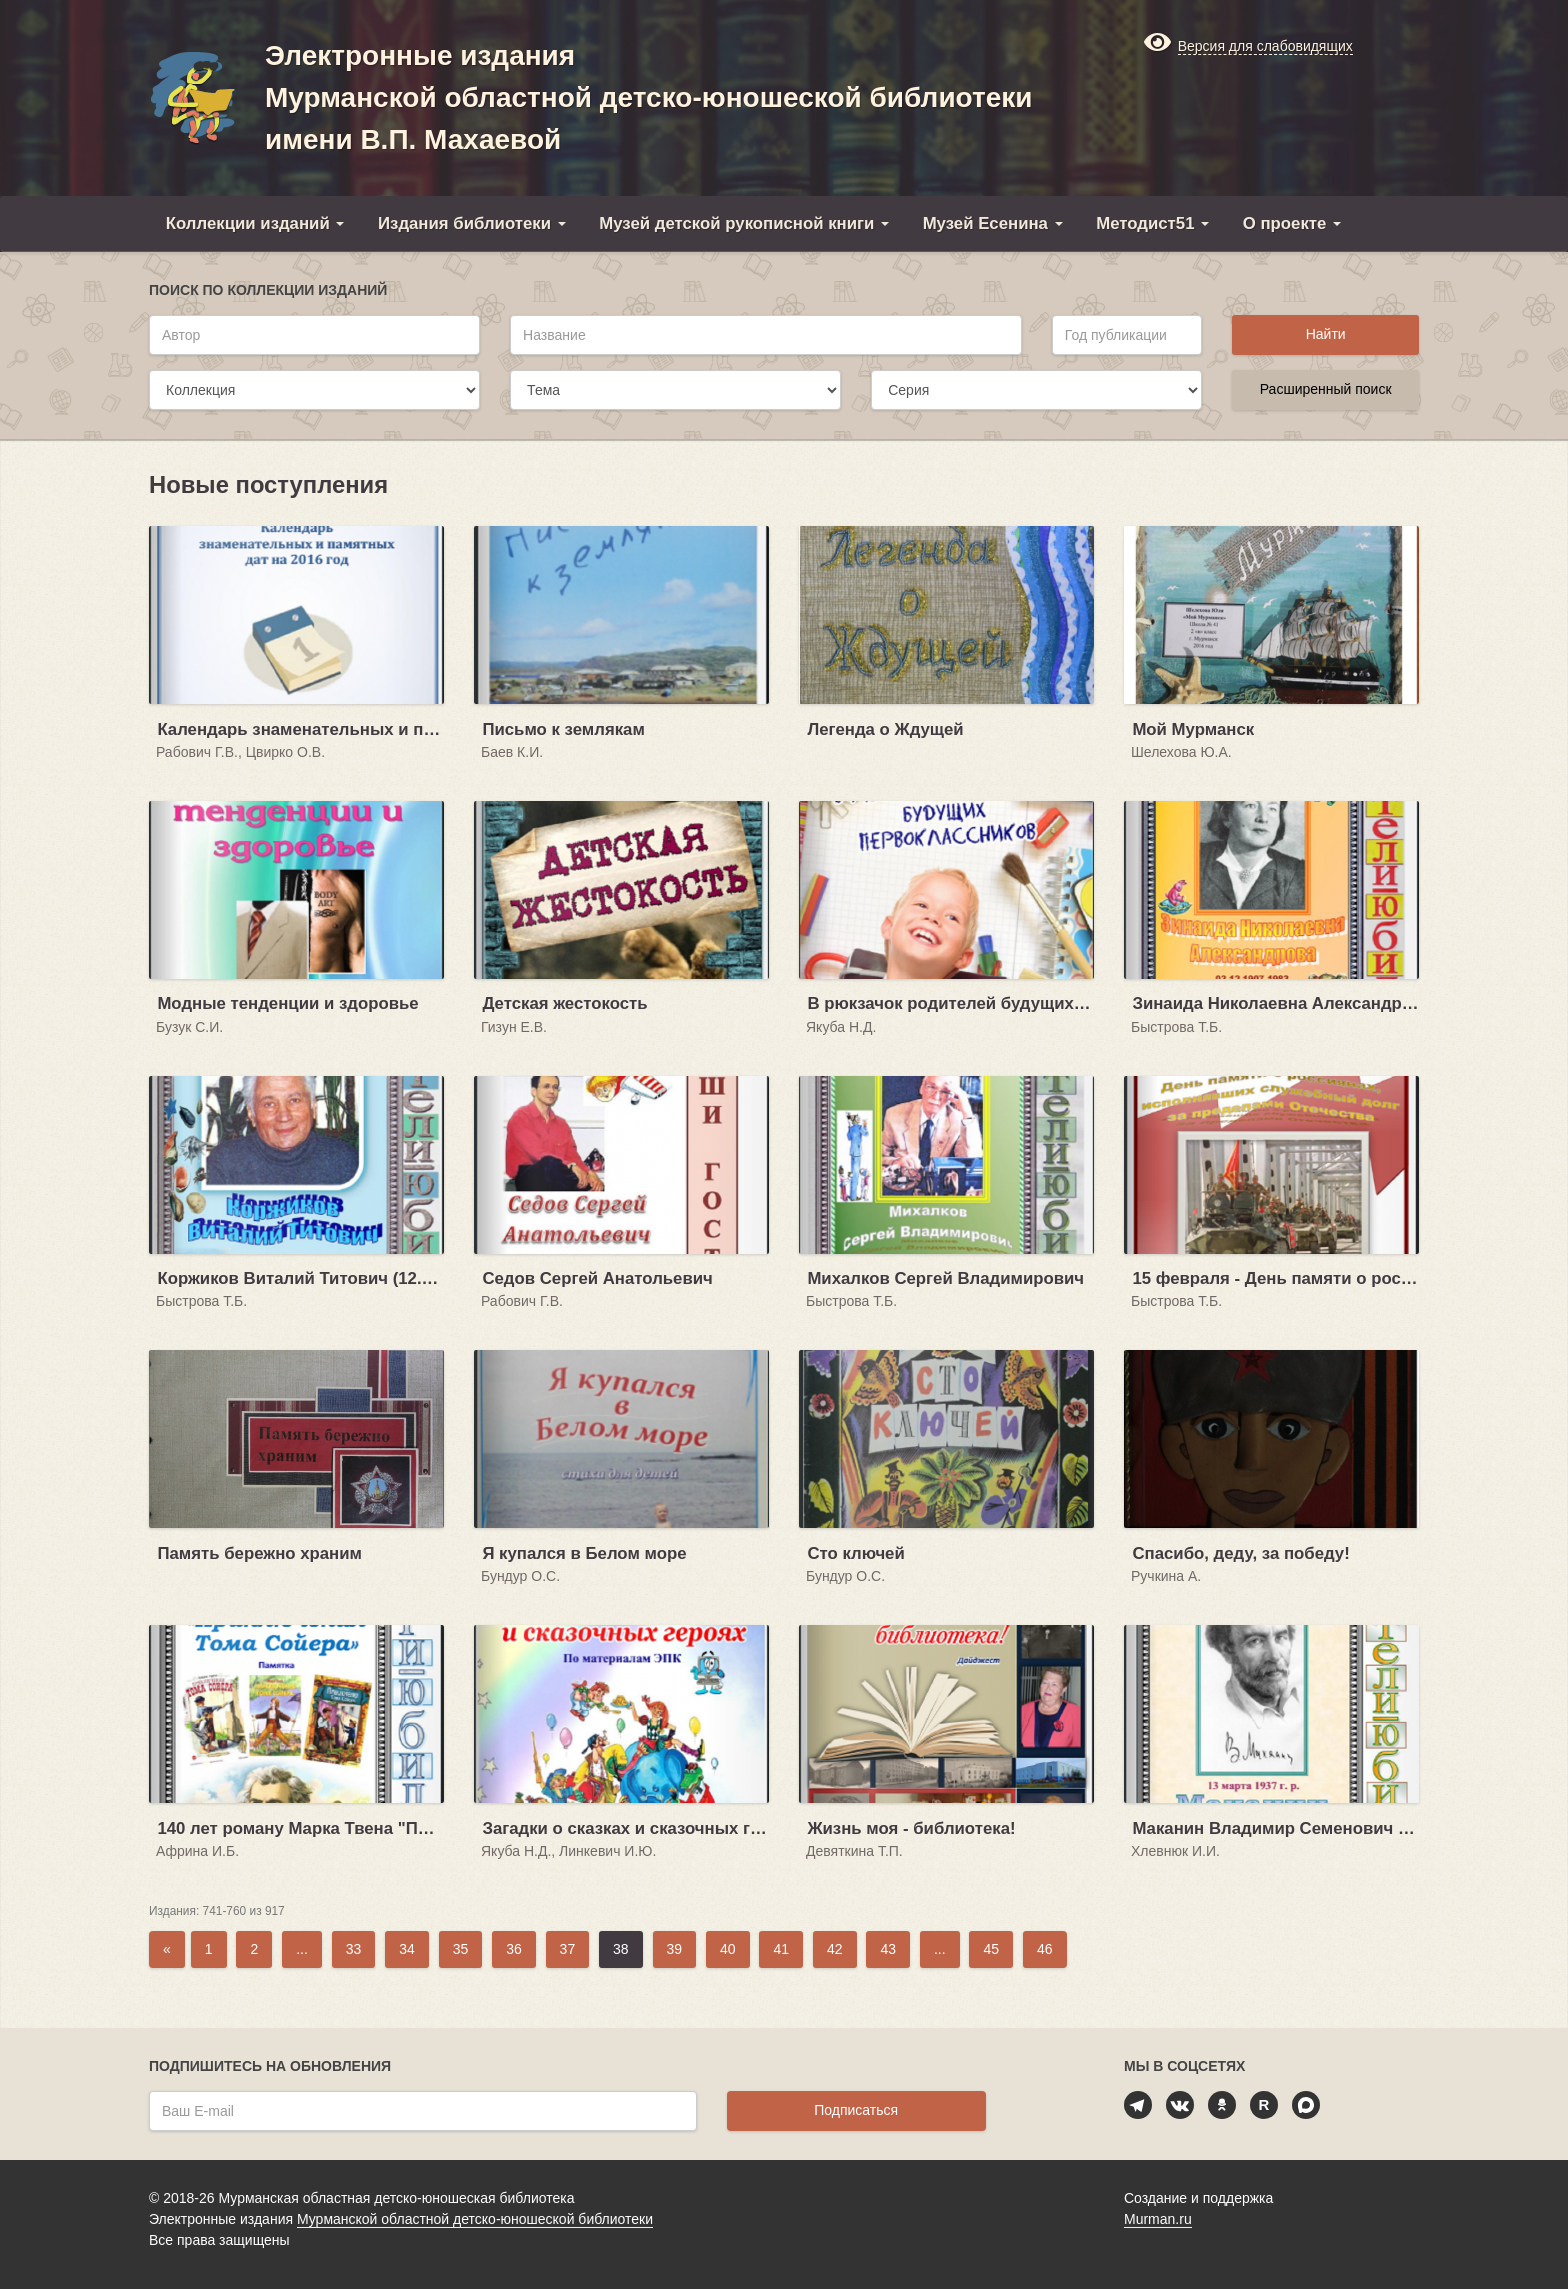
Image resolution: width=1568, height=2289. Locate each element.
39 (675, 1949)
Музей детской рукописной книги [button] (744, 223)
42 (835, 1949)
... (302, 1949)
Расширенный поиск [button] (1326, 389)
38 (621, 1949)
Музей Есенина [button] (993, 223)
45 (991, 1949)
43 (888, 1949)
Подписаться (856, 2110)
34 (407, 1949)
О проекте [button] (1292, 223)
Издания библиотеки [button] (472, 223)
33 (354, 1949)
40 (728, 1949)
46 (1045, 1949)
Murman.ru (1158, 2219)
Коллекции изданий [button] (255, 223)
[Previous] (167, 1949)
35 (461, 1949)
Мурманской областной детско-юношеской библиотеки (475, 2219)
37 (568, 1949)
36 (514, 1949)
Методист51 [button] (1152, 223)
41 (781, 1949)
